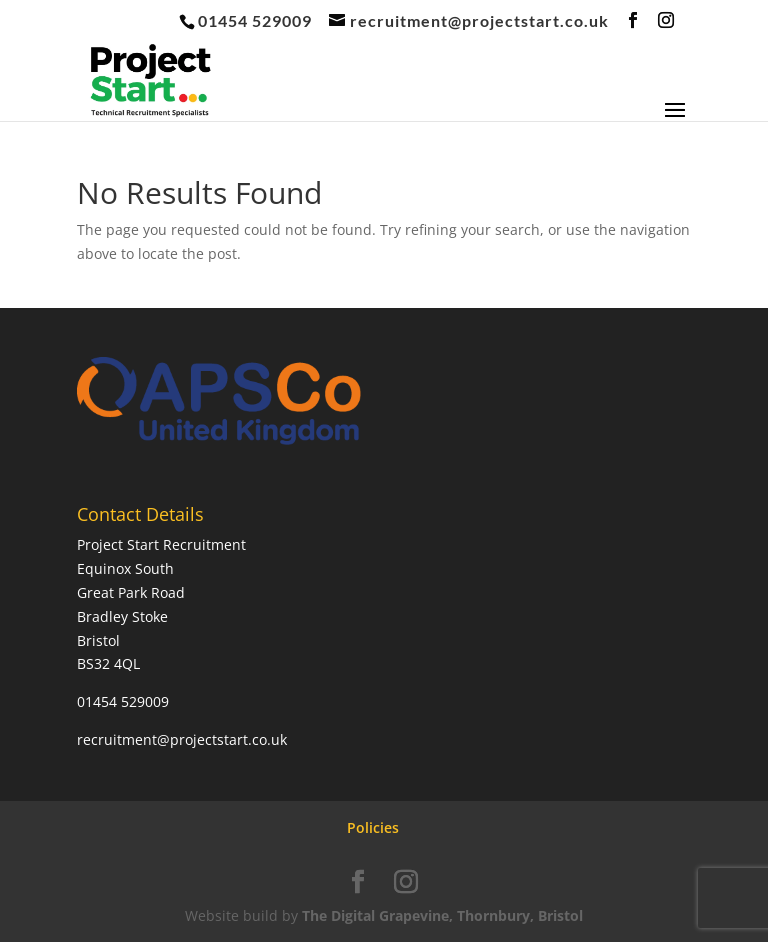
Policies (373, 827)
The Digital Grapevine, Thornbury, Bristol (442, 915)
